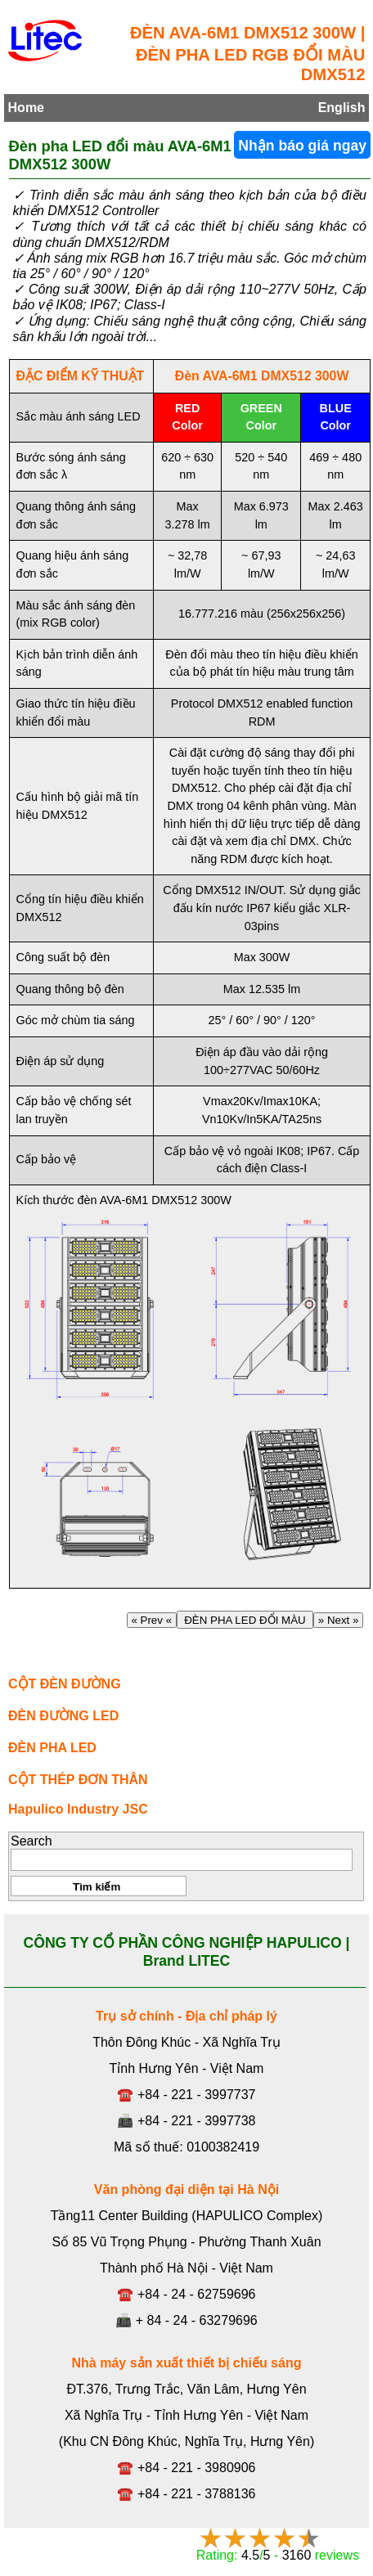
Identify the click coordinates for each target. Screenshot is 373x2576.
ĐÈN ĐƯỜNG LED (63, 1716)
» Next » (338, 1620)
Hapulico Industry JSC (78, 1809)
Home (26, 108)
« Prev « (151, 1620)
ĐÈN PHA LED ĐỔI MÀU (245, 1620)
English (342, 108)
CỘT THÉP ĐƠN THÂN (78, 1780)
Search (31, 1841)
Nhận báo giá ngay (302, 145)
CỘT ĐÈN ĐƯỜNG (64, 1684)
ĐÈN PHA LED (52, 1748)
